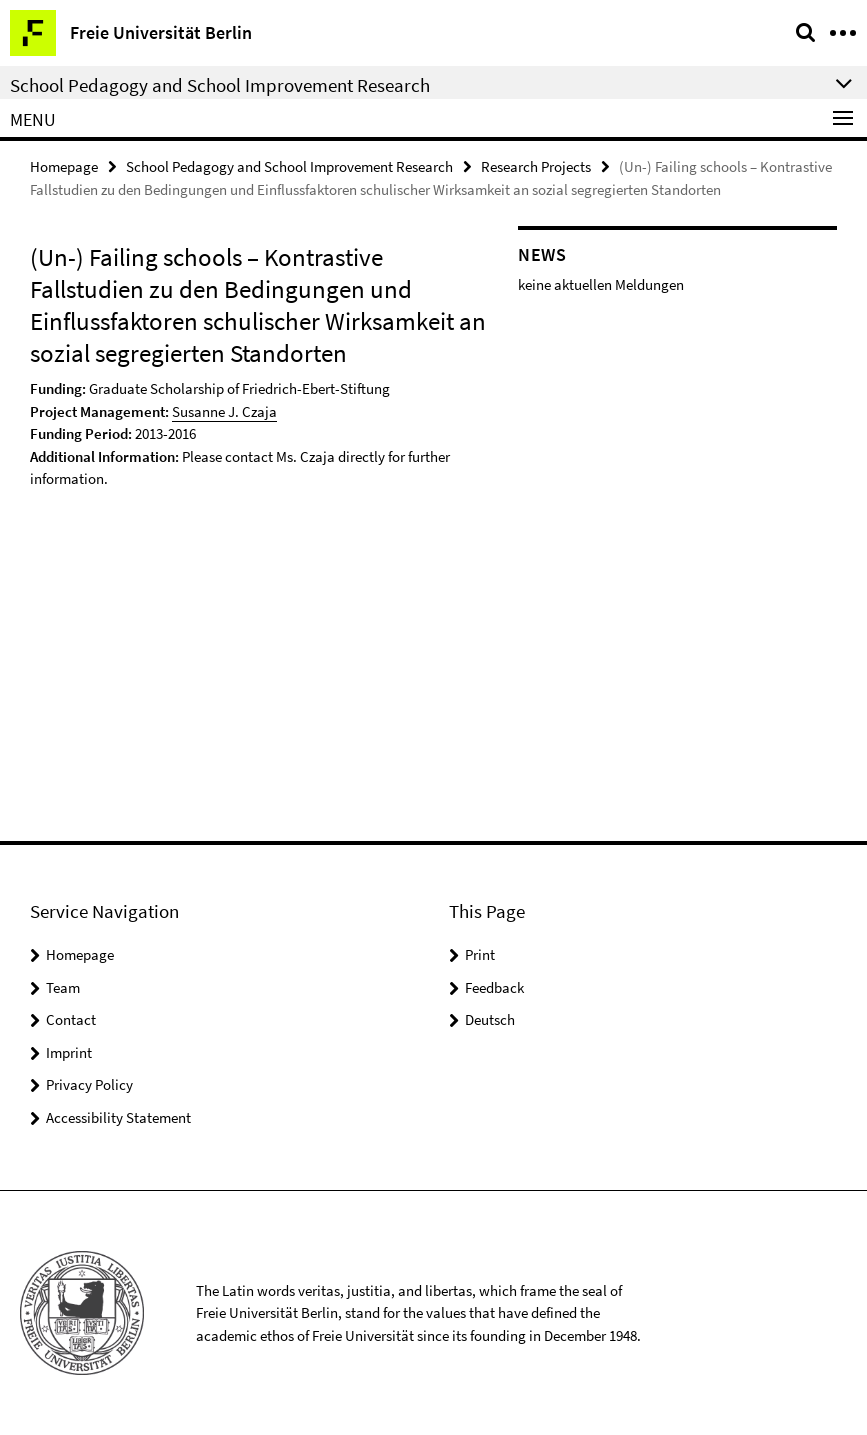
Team (63, 987)
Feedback (494, 987)
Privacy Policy (89, 1084)
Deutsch (490, 1019)
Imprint (69, 1052)
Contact (71, 1019)
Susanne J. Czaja (224, 411)
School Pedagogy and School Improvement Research (289, 166)
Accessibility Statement (118, 1117)
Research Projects (536, 166)
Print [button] (480, 954)
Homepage (64, 166)
